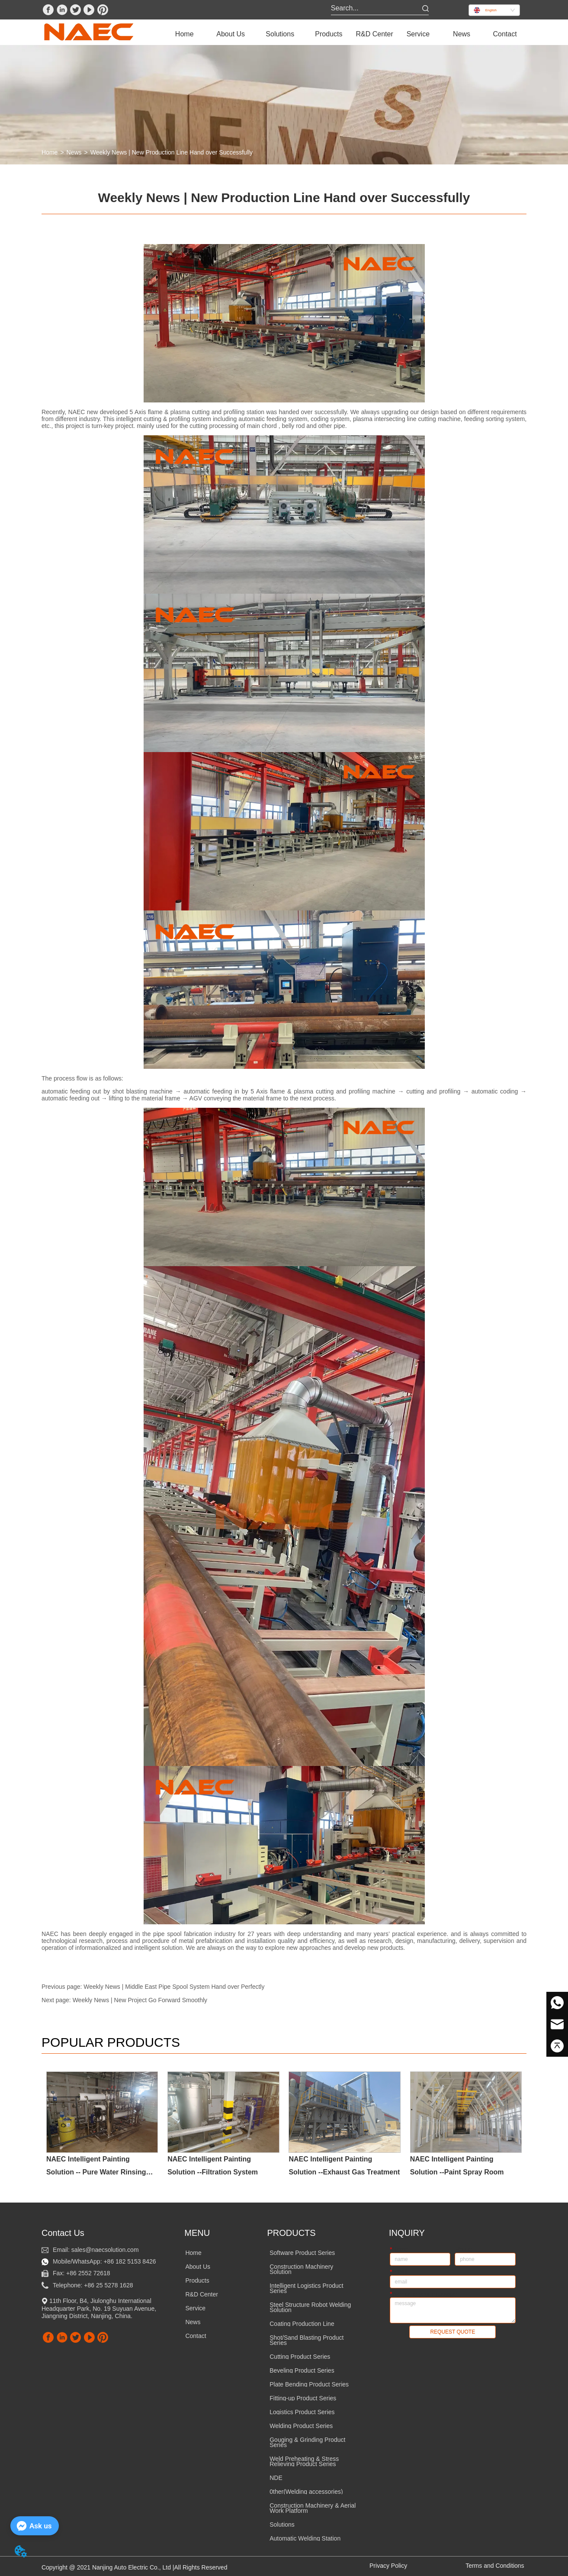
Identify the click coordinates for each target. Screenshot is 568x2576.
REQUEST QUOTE (452, 2332)
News (74, 152)
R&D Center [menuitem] (374, 34)
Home (50, 152)
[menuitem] (231, 34)
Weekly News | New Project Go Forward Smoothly (140, 2000)
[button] (231, 34)
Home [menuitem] (184, 34)
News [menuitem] (461, 34)
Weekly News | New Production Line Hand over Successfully (171, 152)
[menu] (344, 34)
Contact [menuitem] (505, 34)
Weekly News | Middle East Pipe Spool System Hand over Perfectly (173, 1986)
